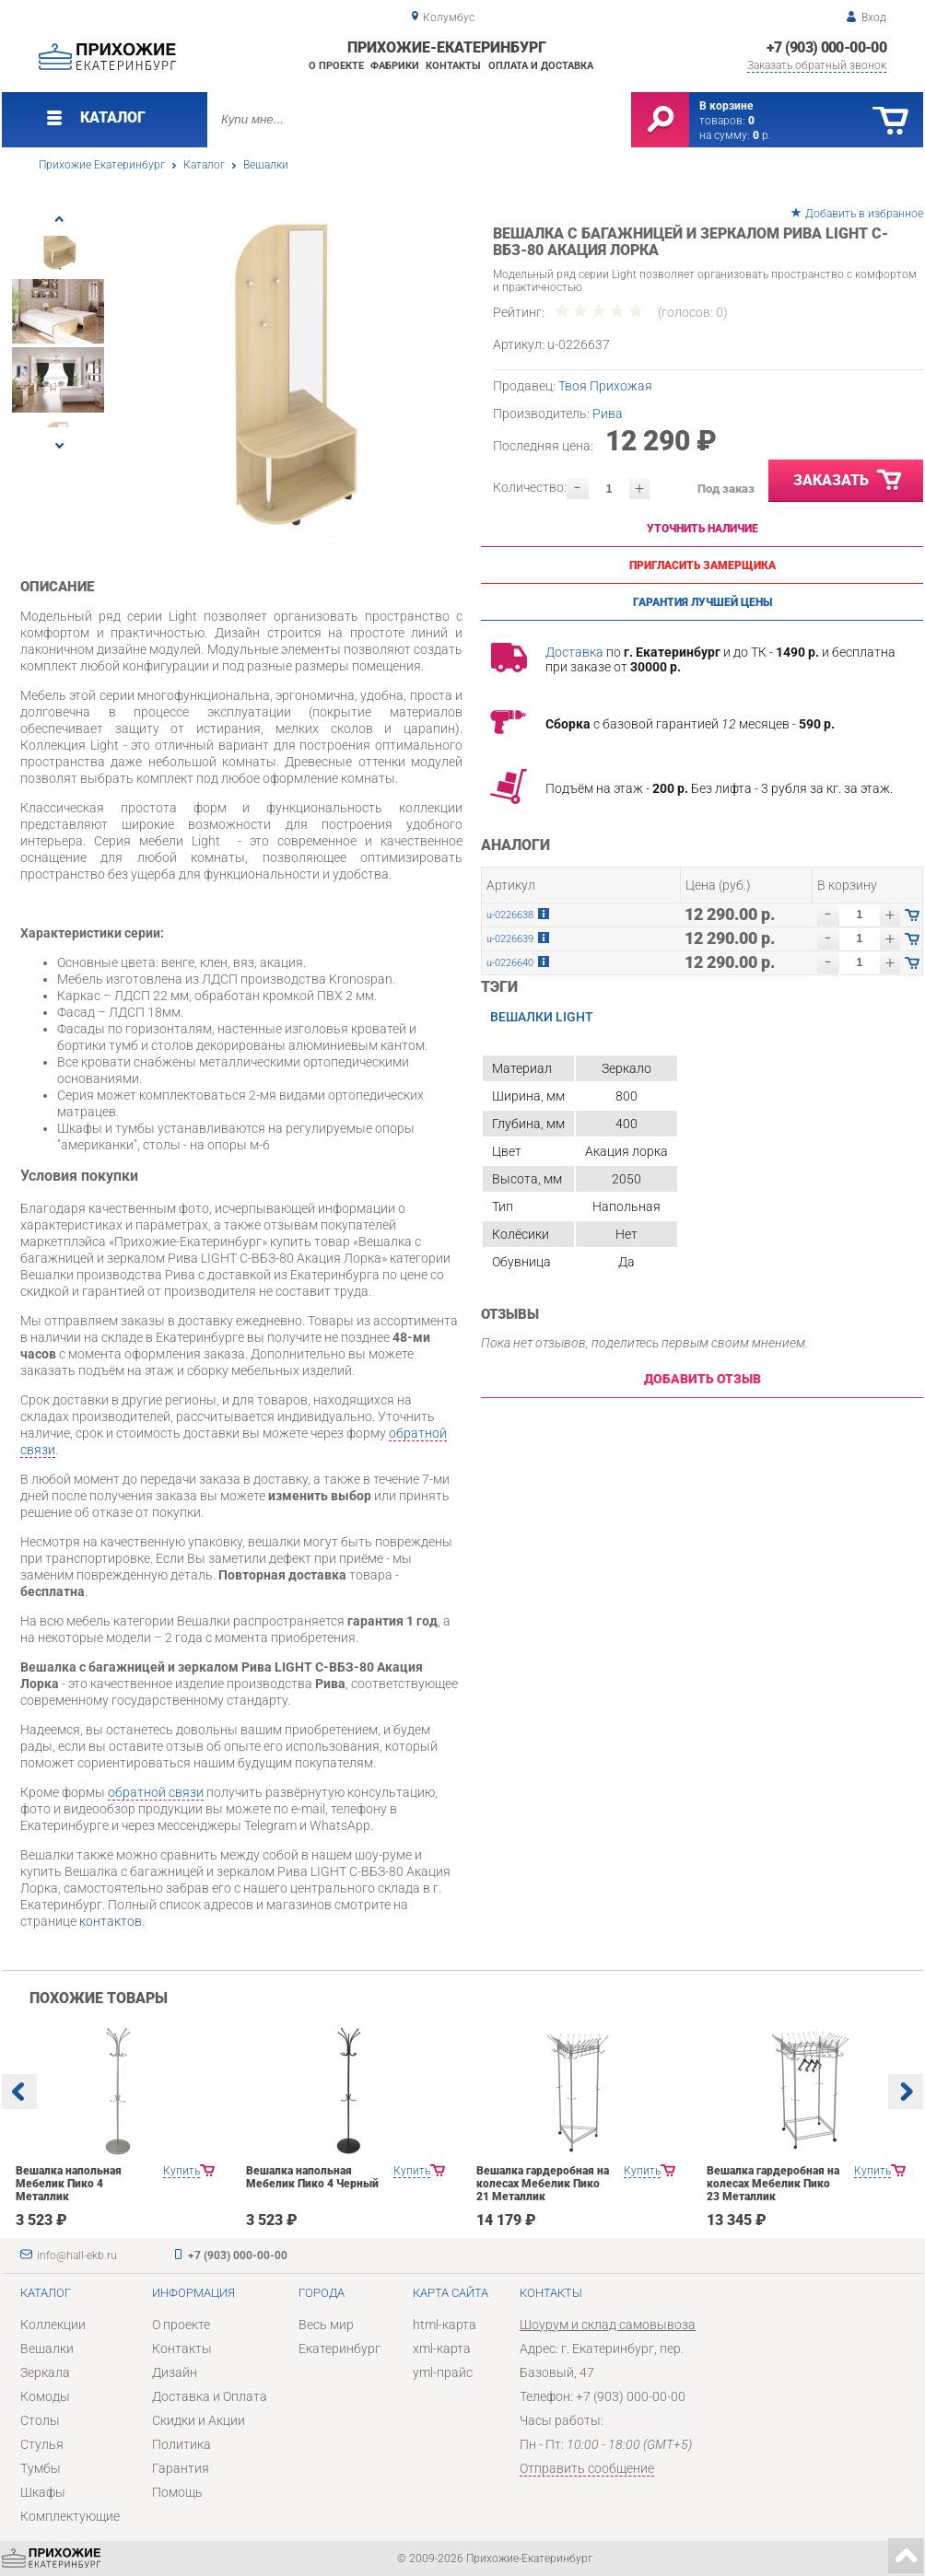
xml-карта (442, 2348)
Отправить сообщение (587, 2468)
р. (762, 135)
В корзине (726, 105)
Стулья (42, 2444)
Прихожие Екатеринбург (102, 164)
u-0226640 (509, 963)
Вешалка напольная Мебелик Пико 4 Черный (312, 2177)
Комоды (45, 2396)
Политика (181, 2444)
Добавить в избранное (864, 213)
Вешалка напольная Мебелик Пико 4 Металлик (69, 2183)
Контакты (453, 66)
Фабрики (394, 66)
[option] (289, 375)
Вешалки (265, 164)
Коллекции (53, 2324)
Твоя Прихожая (605, 386)
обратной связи (156, 1792)
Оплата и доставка (540, 66)
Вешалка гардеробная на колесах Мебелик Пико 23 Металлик (773, 2183)
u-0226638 (509, 915)
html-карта (444, 2324)
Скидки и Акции (198, 2420)
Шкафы (42, 2492)
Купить (181, 2170)
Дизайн (174, 2372)
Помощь (177, 2492)
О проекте (336, 66)
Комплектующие (70, 2516)
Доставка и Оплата (209, 2396)
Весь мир (326, 2324)
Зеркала (45, 2372)
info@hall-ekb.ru (77, 2255)
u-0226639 (509, 939)
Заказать (848, 481)
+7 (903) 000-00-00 (826, 47)
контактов (110, 1921)
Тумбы (40, 2468)
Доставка (574, 652)
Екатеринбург (340, 2348)
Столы (40, 2420)
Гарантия (180, 2468)
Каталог (204, 164)
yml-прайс (443, 2372)
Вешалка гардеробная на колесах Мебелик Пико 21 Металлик (542, 2183)
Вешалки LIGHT (541, 1016)
